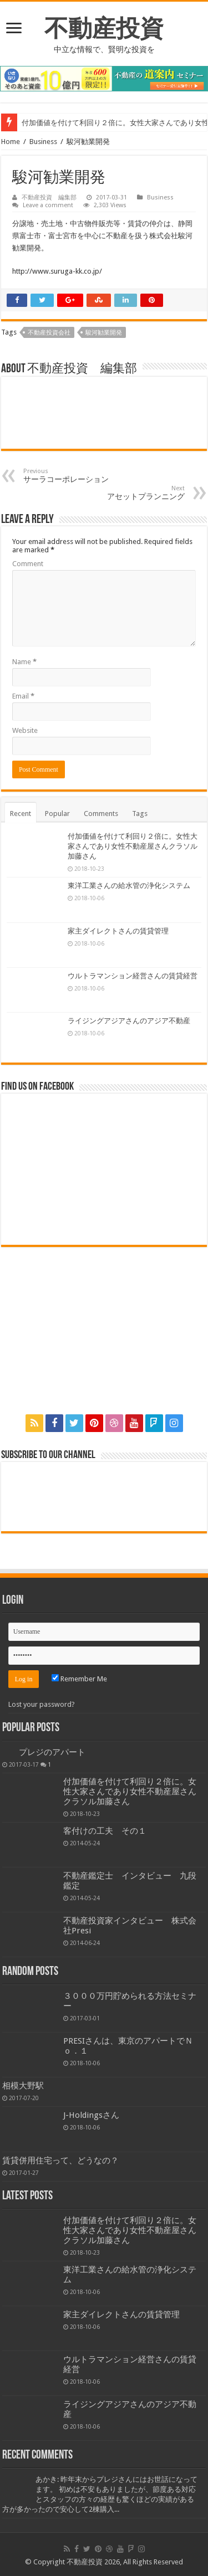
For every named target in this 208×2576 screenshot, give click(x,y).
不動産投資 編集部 (49, 197)
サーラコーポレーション (80, 476)
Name (24, 662)
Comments (101, 813)
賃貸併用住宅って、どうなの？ (60, 2161)
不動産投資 (104, 28)
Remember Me (79, 1679)
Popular (57, 813)
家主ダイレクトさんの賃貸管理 (118, 931)
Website (25, 730)
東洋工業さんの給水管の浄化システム (129, 885)
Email (23, 696)
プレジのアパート (52, 1752)
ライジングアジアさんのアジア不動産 (129, 1021)
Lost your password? (41, 1704)
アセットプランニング (128, 493)
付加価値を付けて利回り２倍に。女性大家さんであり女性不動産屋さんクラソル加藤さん (132, 846)
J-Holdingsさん (91, 2115)
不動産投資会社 (49, 332)
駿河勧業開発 (103, 332)
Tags (140, 813)
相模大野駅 (23, 2086)
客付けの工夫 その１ (104, 1831)
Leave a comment (48, 205)
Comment (27, 564)
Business (43, 141)
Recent (20, 813)
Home (10, 141)
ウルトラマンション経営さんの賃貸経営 (132, 976)
